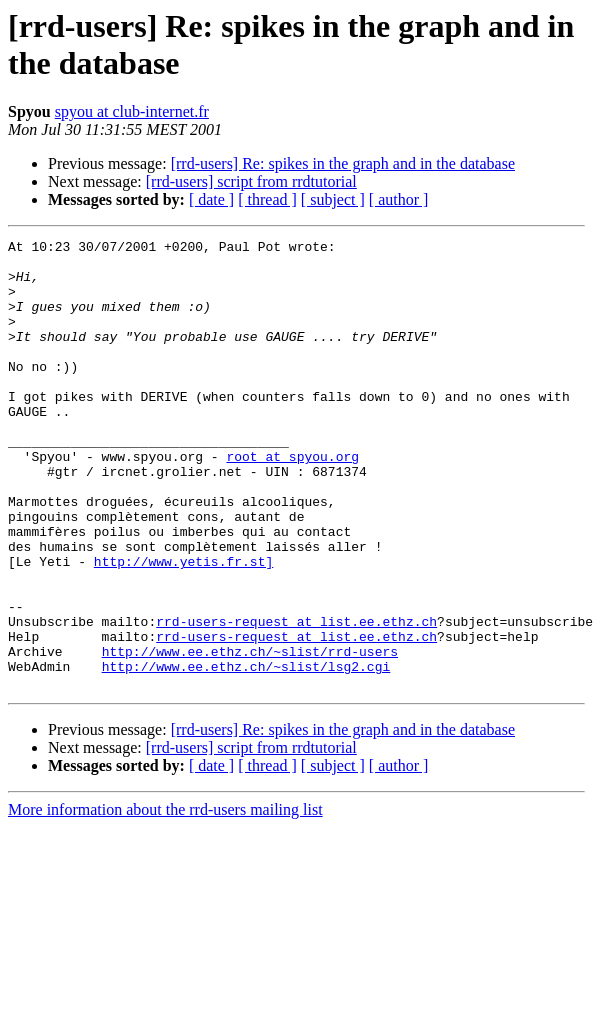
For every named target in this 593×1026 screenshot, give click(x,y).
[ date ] (211, 199)
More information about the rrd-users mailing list (165, 899)
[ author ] (399, 199)
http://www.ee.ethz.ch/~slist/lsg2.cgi (246, 753)
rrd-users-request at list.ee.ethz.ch (296, 699)
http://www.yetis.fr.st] (183, 627)
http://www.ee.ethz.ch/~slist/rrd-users (250, 735)
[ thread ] (267, 199)
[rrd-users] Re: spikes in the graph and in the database (343, 163)
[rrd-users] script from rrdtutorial (251, 181)
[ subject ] (333, 199)
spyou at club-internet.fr (132, 111)
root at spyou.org (292, 501)
